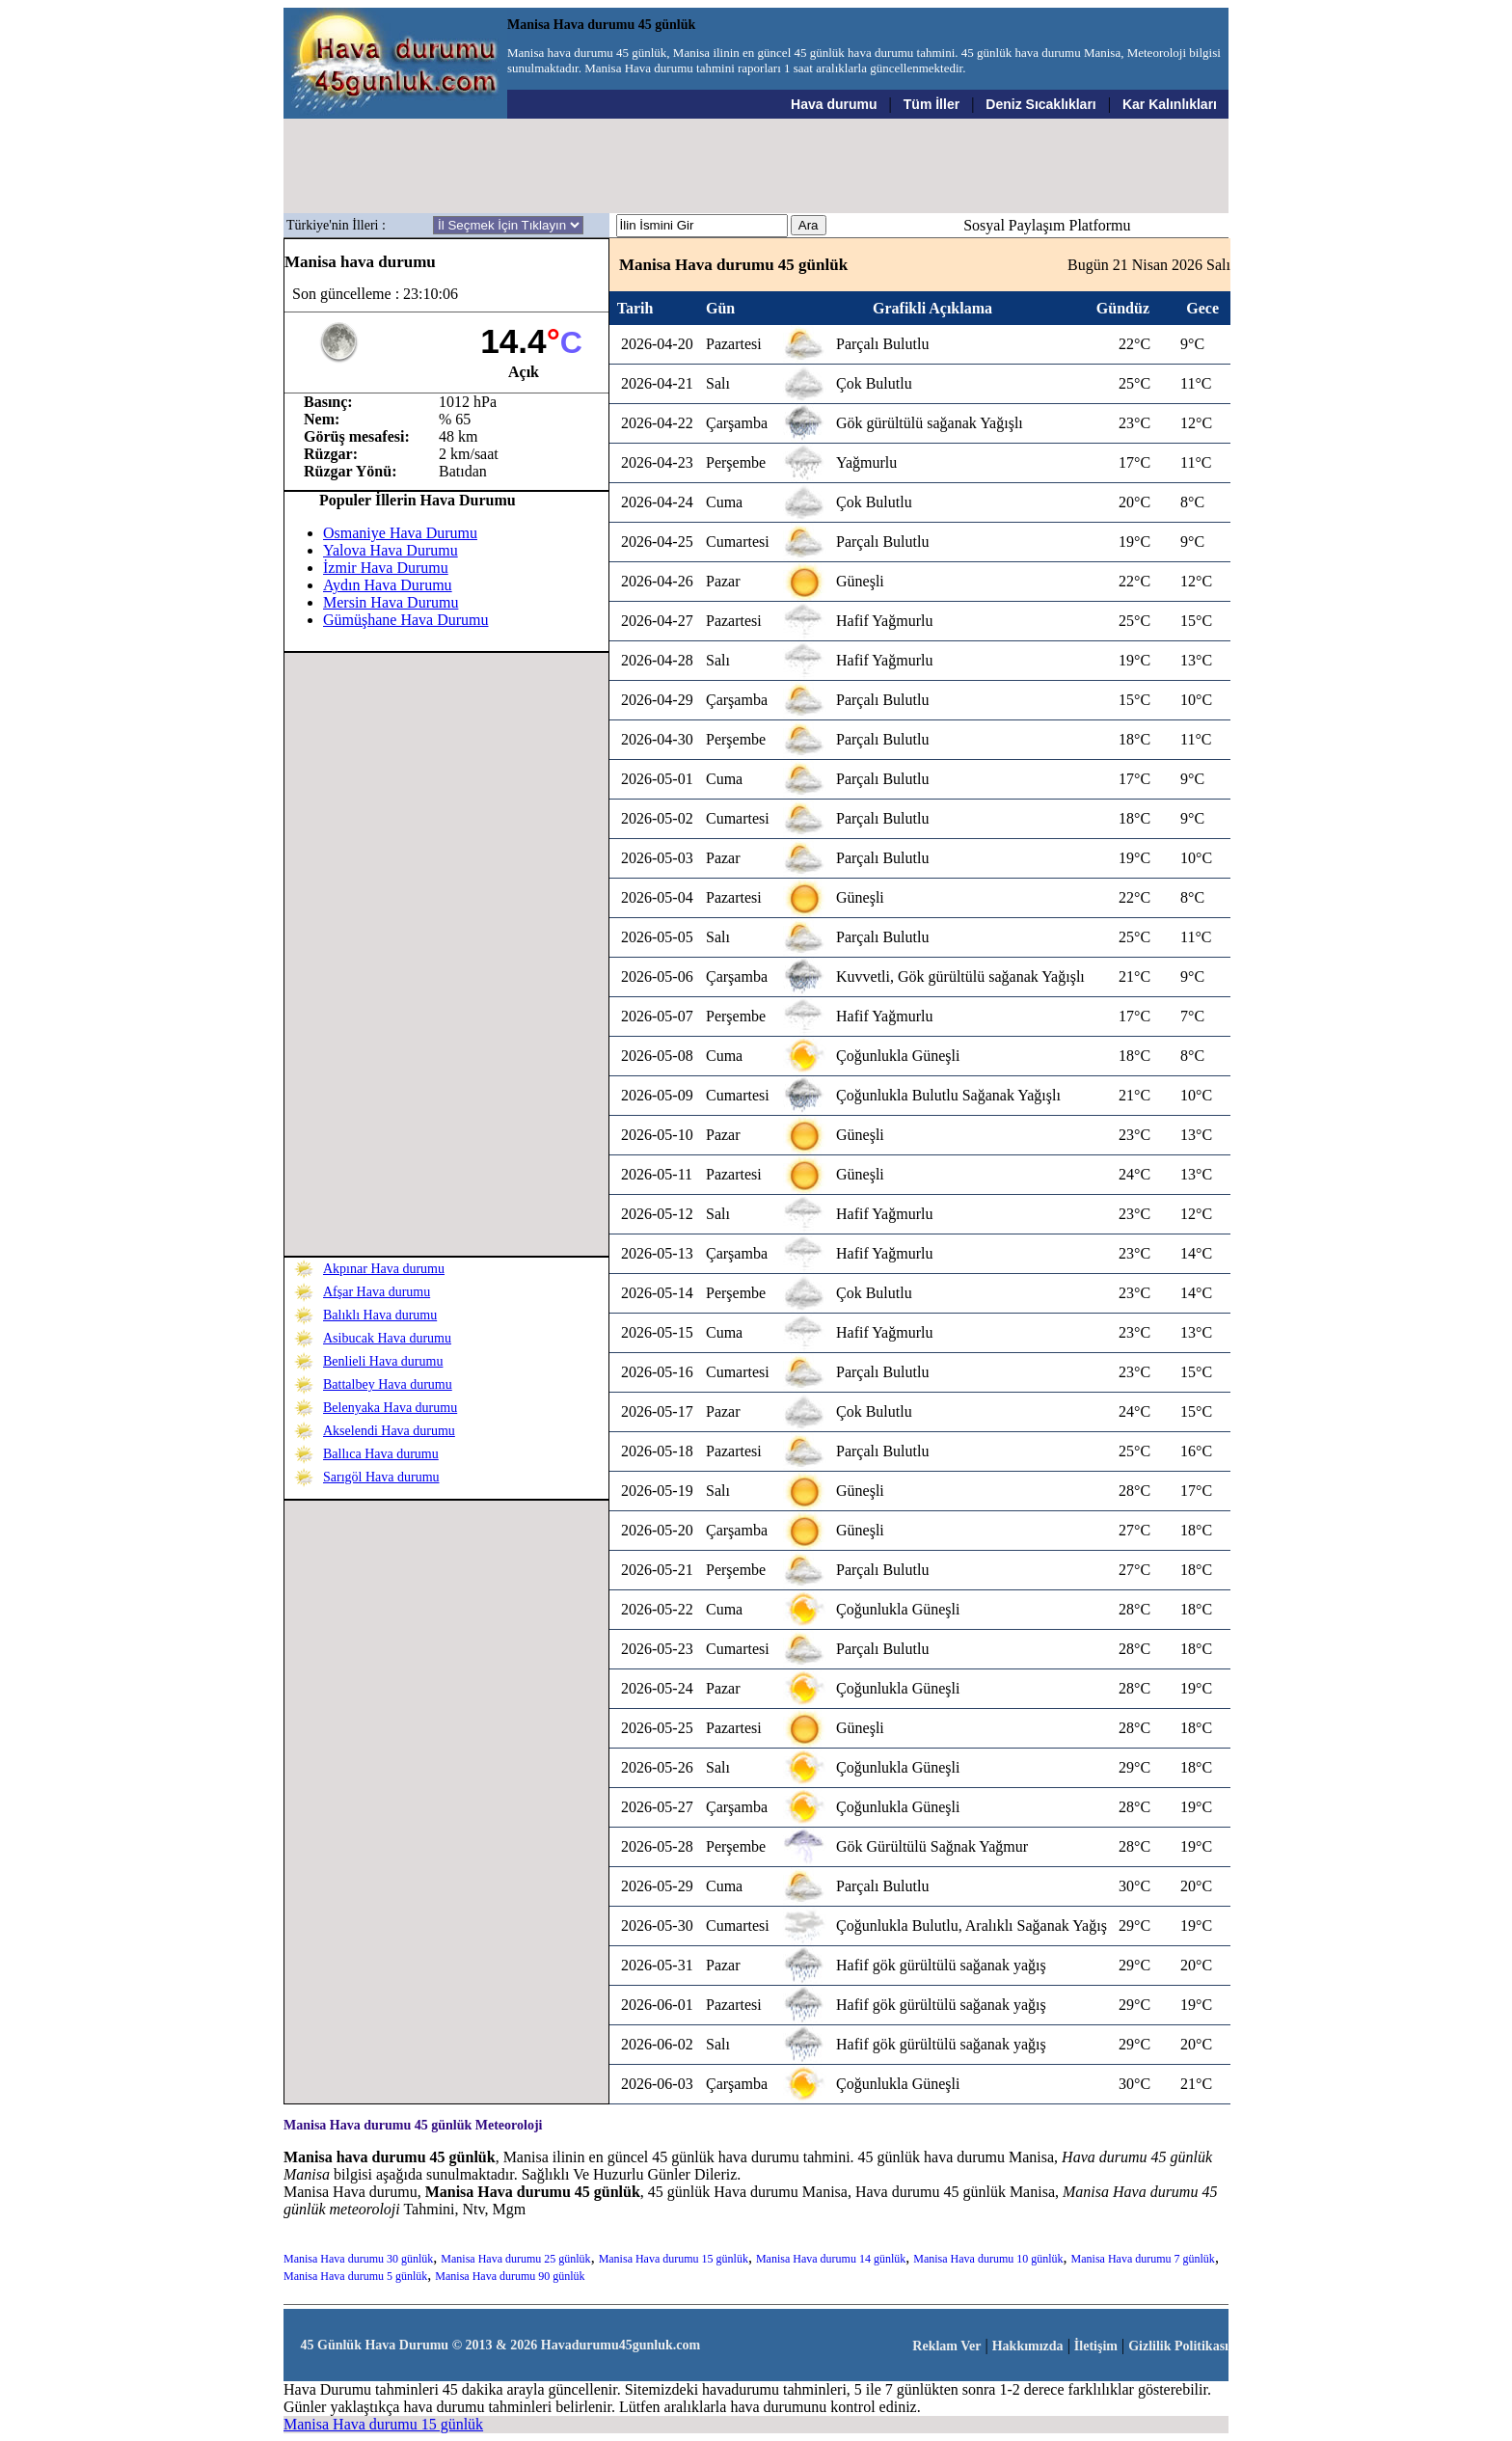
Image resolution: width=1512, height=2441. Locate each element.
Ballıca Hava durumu (381, 1454)
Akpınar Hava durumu (384, 1268)
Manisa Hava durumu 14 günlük (830, 2258)
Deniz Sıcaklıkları (1040, 104)
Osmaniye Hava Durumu (400, 533)
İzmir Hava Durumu (385, 567)
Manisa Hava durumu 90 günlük (509, 2276)
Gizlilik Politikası (1178, 2346)
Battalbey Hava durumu (387, 1384)
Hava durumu (834, 104)
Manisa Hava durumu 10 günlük (988, 2258)
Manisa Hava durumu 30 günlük (358, 2258)
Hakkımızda (1028, 2346)
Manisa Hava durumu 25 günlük (515, 2258)
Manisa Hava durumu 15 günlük (673, 2258)
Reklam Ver (946, 2346)
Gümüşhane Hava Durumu (406, 619)
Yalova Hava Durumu (390, 550)
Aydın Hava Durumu (387, 585)
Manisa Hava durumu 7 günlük (1143, 2258)
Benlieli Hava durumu (383, 1361)
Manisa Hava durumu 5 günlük (355, 2276)
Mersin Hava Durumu (390, 602)
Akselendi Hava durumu (389, 1431)
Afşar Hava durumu (376, 1292)
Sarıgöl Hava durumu (381, 1477)
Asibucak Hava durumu (387, 1338)
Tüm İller (931, 104)
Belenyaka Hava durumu (390, 1407)
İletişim (1096, 2346)
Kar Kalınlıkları (1169, 104)
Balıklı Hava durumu (380, 1315)
